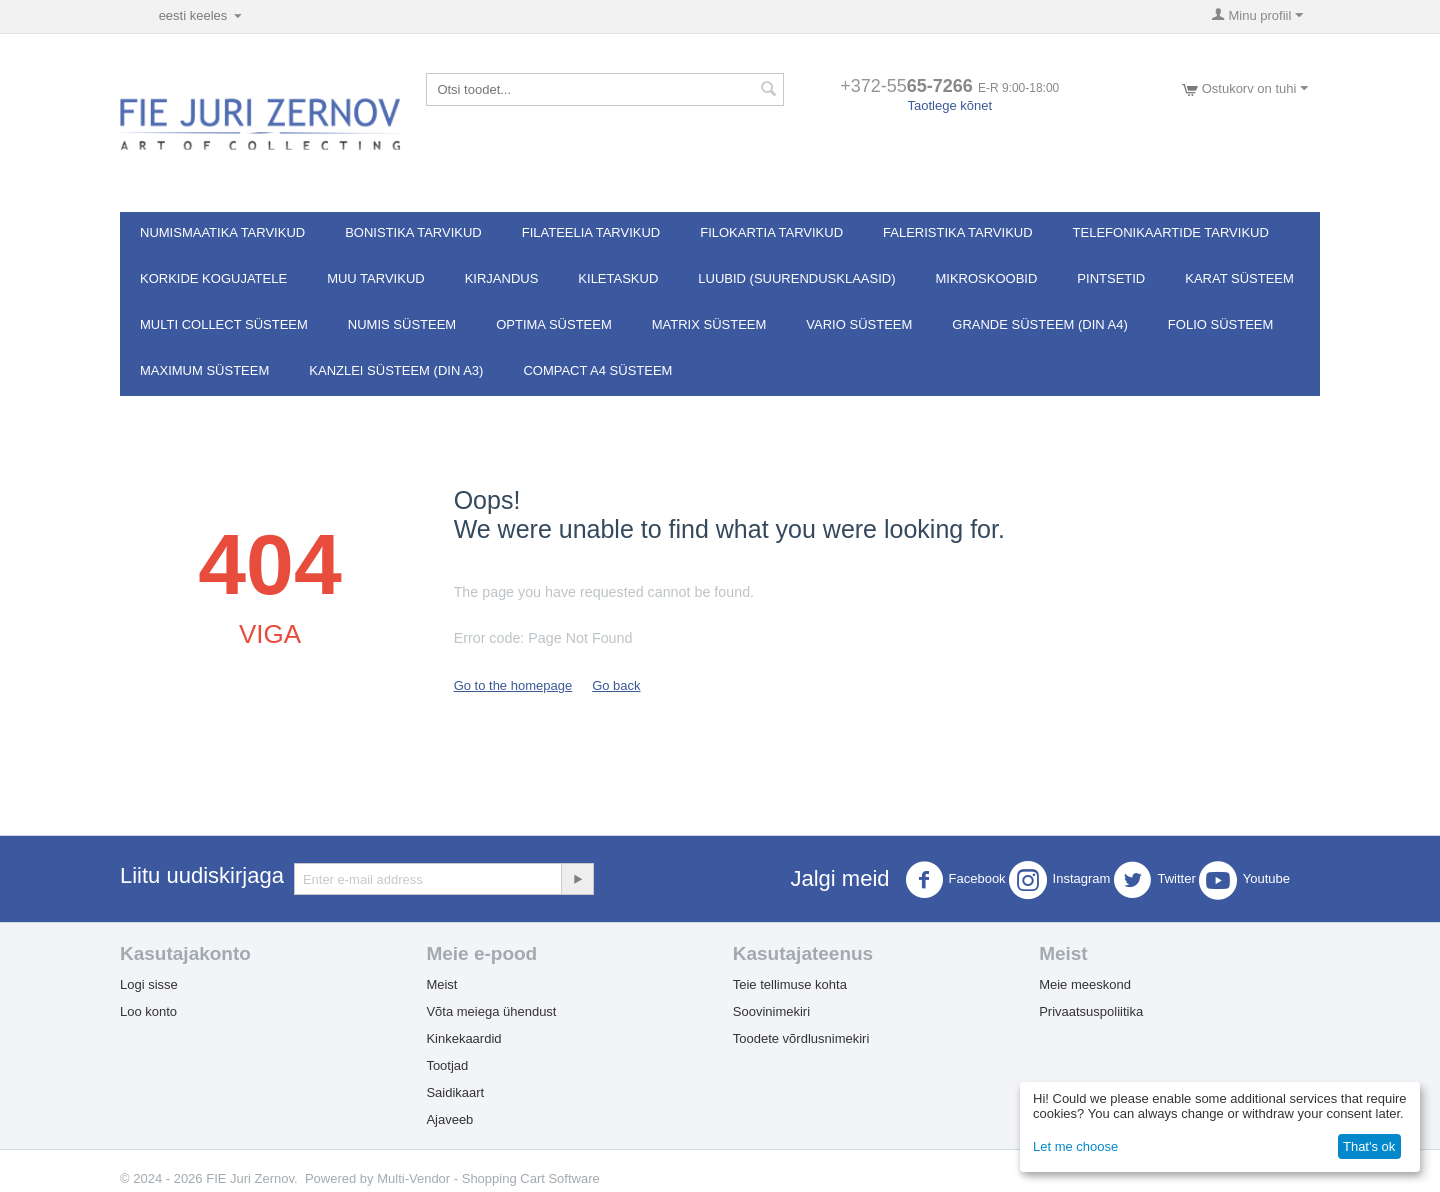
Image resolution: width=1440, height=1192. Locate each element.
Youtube (1244, 880)
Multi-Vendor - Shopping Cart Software (488, 1178)
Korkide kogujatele (213, 278)
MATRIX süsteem (709, 324)
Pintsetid (1111, 278)
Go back (616, 685)
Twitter (1154, 880)
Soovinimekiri (771, 1011)
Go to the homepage (513, 685)
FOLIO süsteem (1220, 324)
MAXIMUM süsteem (204, 370)
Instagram (1060, 880)
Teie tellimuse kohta (790, 984)
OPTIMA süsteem (554, 324)
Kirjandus (502, 278)
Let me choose (1075, 1146)
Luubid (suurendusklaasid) (796, 278)
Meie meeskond (1085, 984)
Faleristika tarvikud (958, 232)
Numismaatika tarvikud (222, 232)
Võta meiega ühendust (491, 1011)
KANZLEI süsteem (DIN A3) (396, 370)
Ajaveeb (449, 1119)
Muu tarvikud (376, 278)
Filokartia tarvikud (771, 232)
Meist (441, 984)
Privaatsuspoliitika (1091, 1011)
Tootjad (447, 1065)
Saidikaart (455, 1092)
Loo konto (148, 1011)
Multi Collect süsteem (224, 324)
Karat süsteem (1239, 278)
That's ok (1369, 1146)
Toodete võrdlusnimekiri (801, 1038)
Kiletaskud (618, 278)
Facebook (955, 880)
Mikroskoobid (987, 278)
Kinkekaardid (463, 1038)
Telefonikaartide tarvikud (1171, 232)
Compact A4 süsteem (597, 370)
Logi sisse (149, 984)
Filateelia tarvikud (591, 232)
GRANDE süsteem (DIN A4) (1040, 324)
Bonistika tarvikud (413, 232)
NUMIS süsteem (402, 324)
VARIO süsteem (859, 324)
